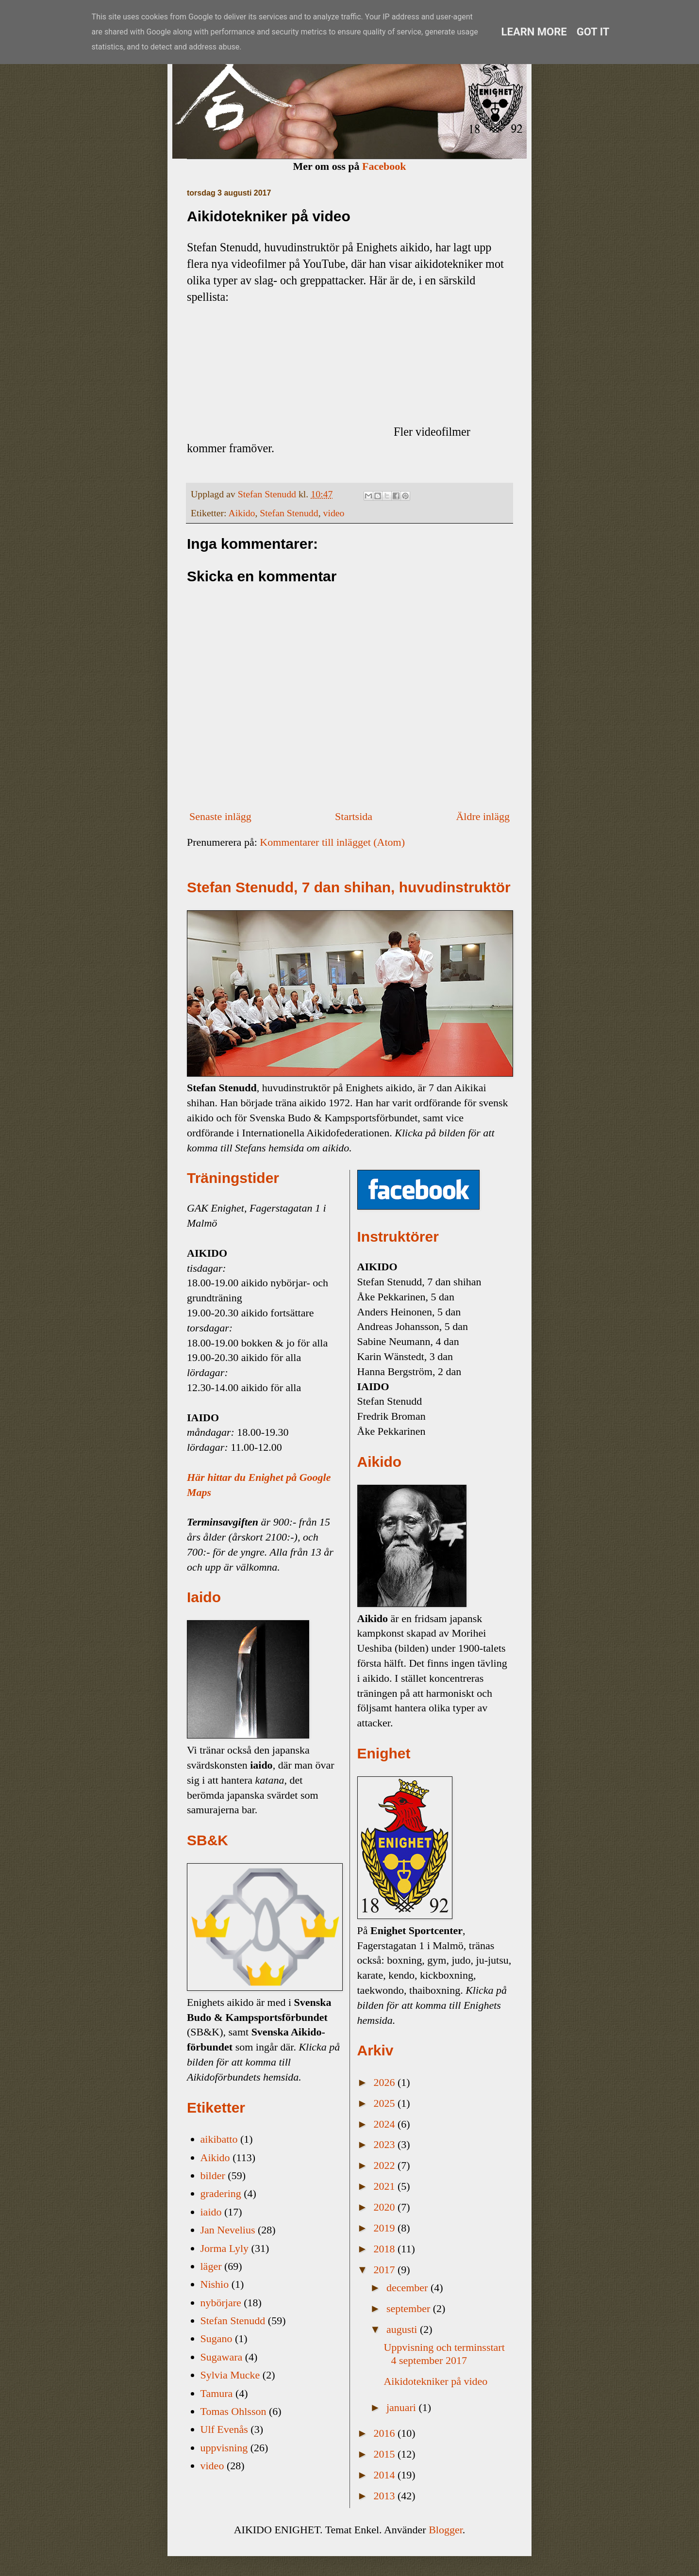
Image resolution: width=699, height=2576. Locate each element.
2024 (386, 2124)
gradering (220, 2193)
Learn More (534, 32)
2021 (386, 2186)
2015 (386, 2454)
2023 (386, 2144)
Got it (593, 32)
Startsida (353, 816)
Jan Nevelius (227, 2230)
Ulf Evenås (224, 2429)
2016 (386, 2433)
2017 (386, 2270)
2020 (386, 2207)
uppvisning (224, 2448)
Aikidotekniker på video (435, 2381)
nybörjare (220, 2303)
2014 (386, 2475)
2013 (386, 2496)
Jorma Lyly (224, 2248)
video (334, 513)
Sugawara (221, 2357)
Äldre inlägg (483, 816)
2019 (386, 2228)
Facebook (384, 166)
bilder (212, 2175)
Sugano (216, 2338)
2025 (386, 2103)
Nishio (214, 2284)
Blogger (446, 2530)
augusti (403, 2329)
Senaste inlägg (220, 816)
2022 (386, 2165)
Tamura (216, 2393)
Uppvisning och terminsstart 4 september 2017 (443, 2353)
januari (402, 2407)
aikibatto (219, 2139)
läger (211, 2266)
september (409, 2308)
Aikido (241, 513)
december (408, 2287)
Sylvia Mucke (230, 2375)
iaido (211, 2212)
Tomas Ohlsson (233, 2411)
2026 (386, 2082)
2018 (386, 2249)
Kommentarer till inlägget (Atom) (332, 842)
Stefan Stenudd (289, 513)
